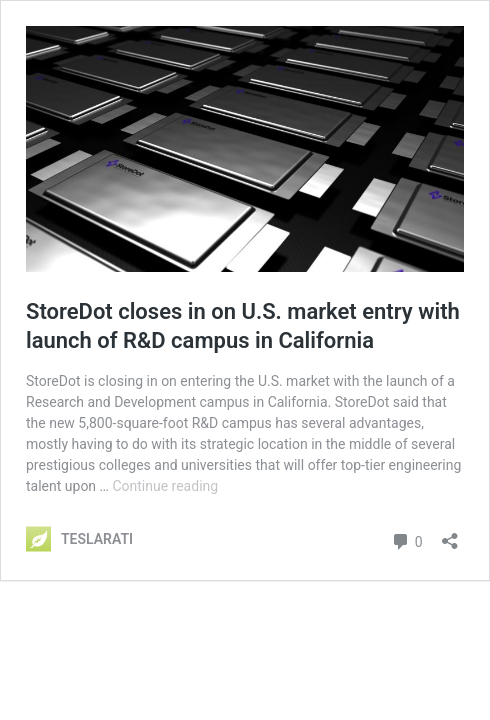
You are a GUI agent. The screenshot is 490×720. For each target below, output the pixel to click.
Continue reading (165, 486)
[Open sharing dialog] (450, 534)
